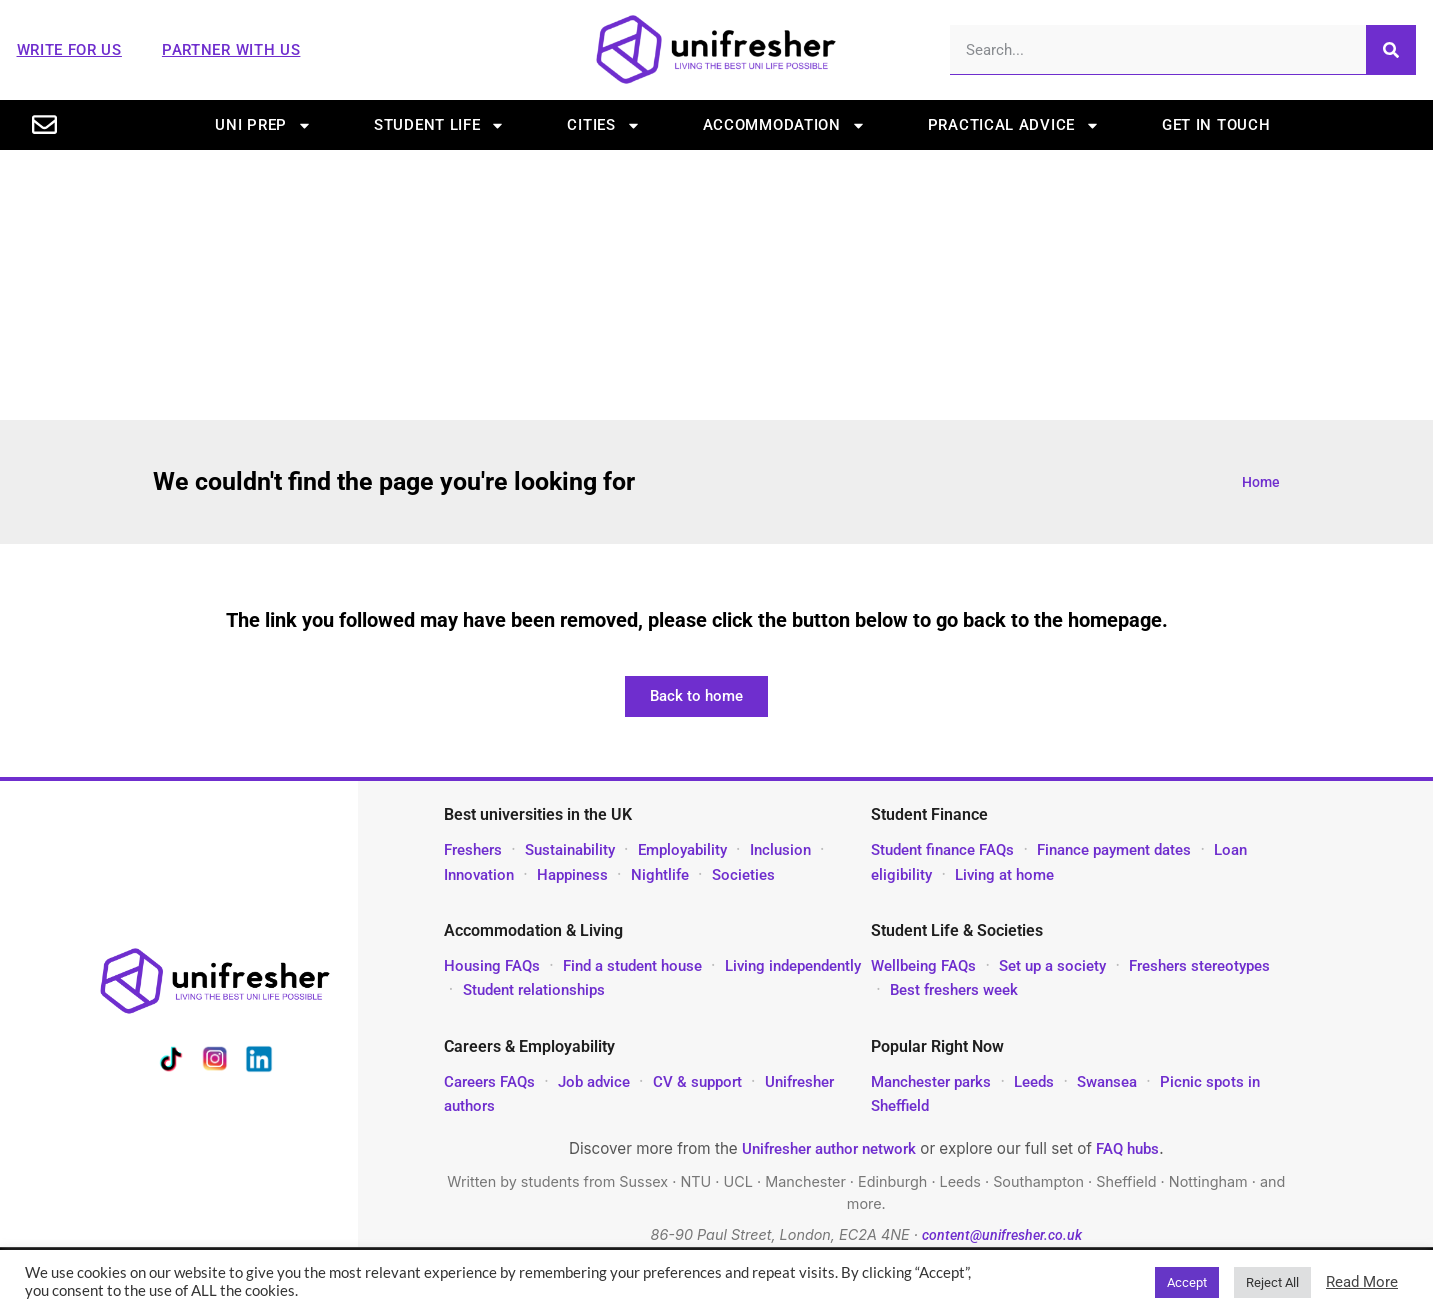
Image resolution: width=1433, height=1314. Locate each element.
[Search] (1391, 49)
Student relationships (534, 990)
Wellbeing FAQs (923, 966)
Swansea (1109, 1082)
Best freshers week (954, 990)
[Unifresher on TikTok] (171, 1062)
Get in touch (1216, 125)
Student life (439, 125)
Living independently (793, 966)
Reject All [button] (1272, 1282)
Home (1261, 482)
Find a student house (632, 966)
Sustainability (570, 850)
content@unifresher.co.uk (1002, 1235)
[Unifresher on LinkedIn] (259, 1062)
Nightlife (660, 875)
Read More (1362, 1282)
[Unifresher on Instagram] (215, 1062)
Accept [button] (1187, 1282)
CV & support (697, 1082)
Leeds (1034, 1082)
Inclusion (780, 850)
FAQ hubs (1127, 1149)
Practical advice (1014, 125)
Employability (682, 850)
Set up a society (1052, 966)
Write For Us (69, 50)
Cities (603, 125)
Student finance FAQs (942, 850)
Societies (743, 875)
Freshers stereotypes (1199, 966)
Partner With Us (231, 50)
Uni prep (263, 125)
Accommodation (784, 125)
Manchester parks (931, 1082)
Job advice (594, 1082)
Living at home (1004, 875)
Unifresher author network (829, 1149)
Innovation (479, 875)
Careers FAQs (489, 1082)
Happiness (572, 875)
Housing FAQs (492, 966)
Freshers (473, 850)
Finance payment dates (1114, 850)
